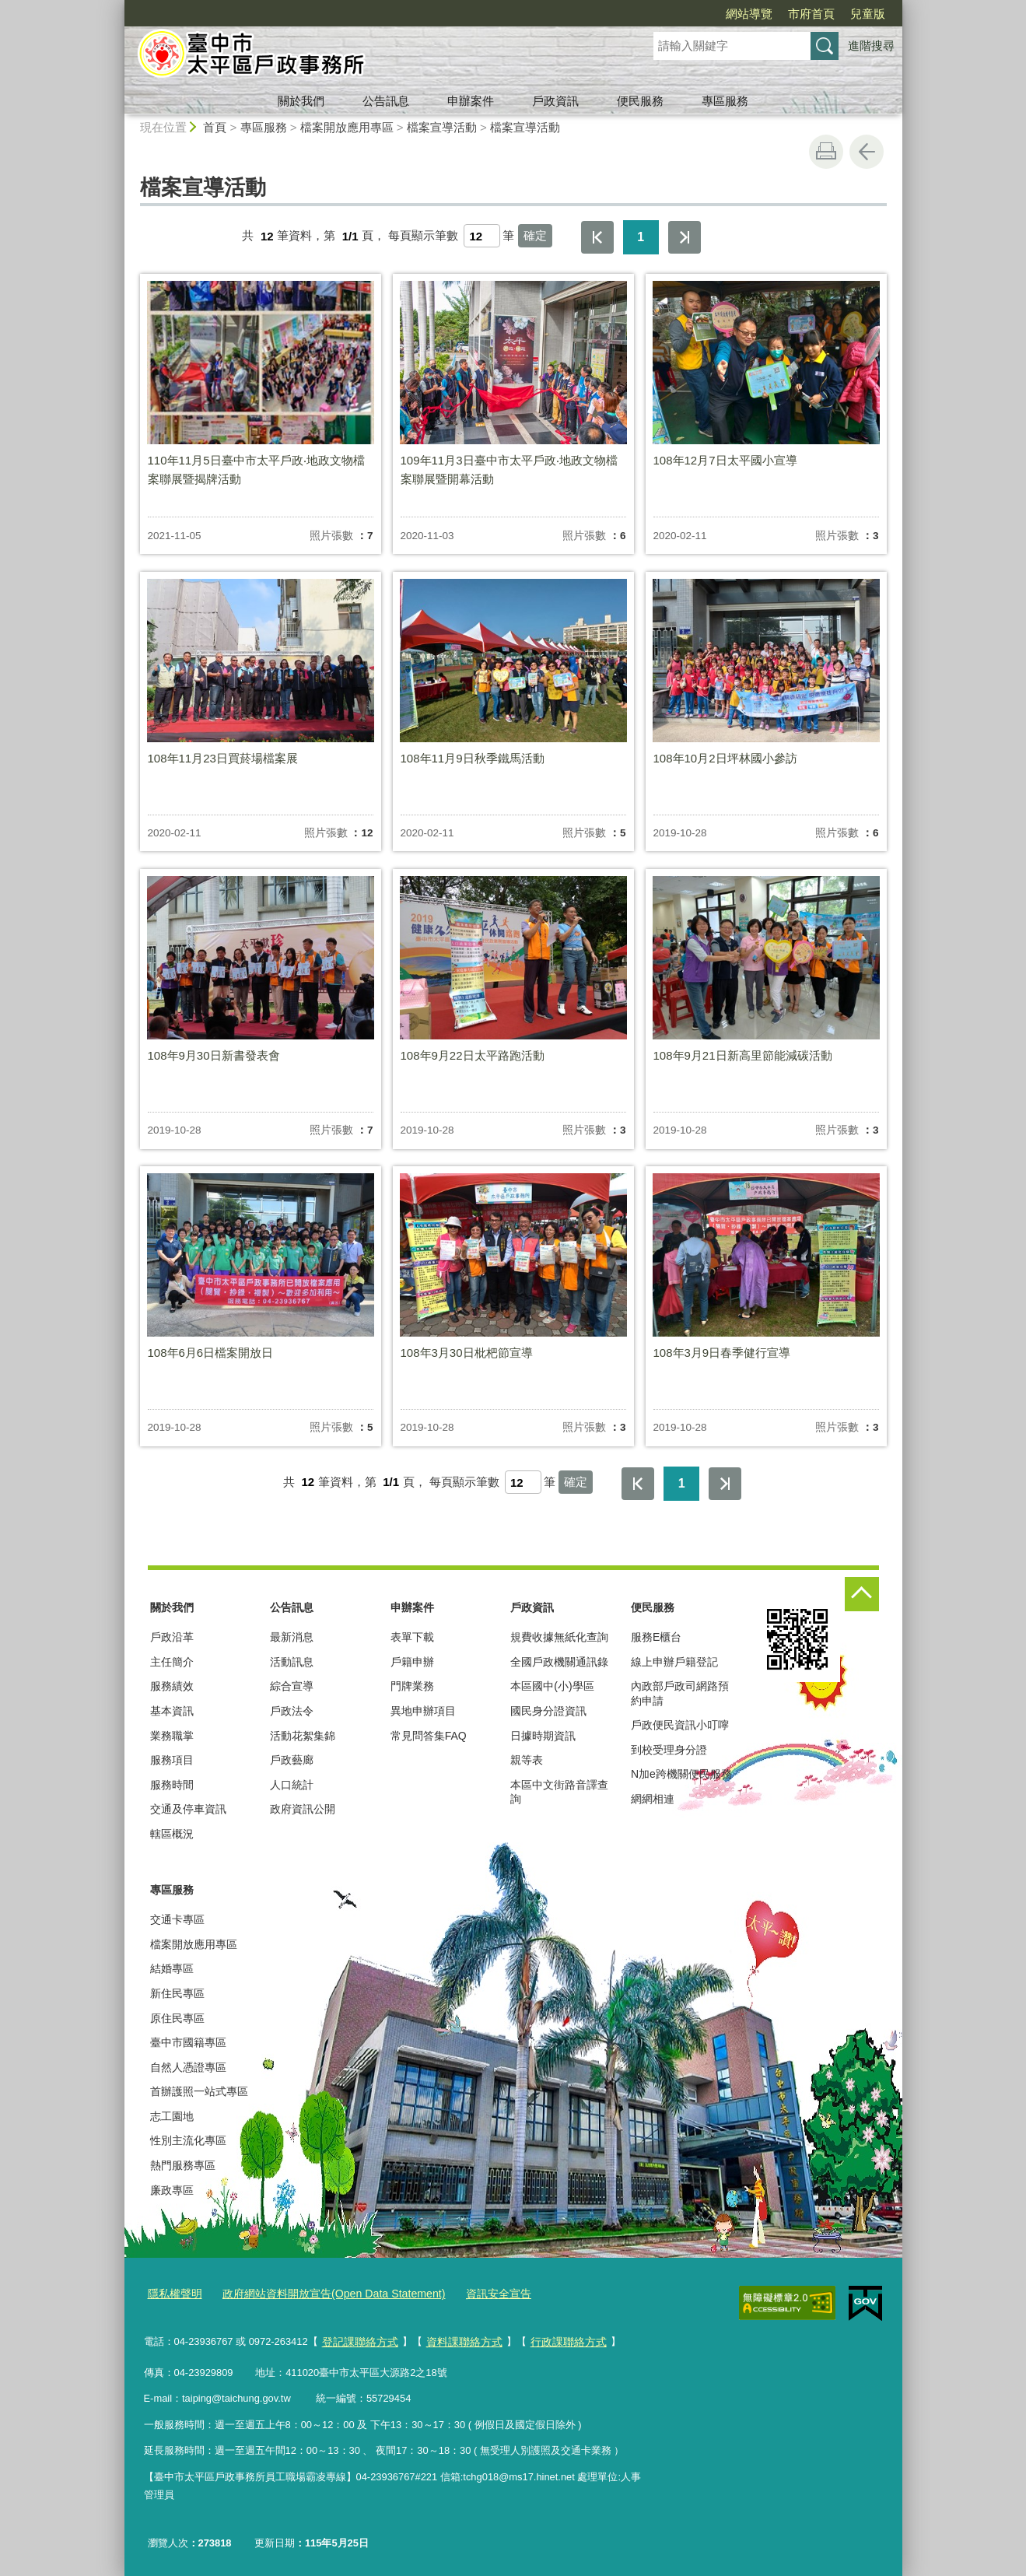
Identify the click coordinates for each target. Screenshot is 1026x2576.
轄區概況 (172, 1834)
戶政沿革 (172, 1637)
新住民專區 (177, 1993)
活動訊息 (291, 1662)
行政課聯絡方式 (555, 2338)
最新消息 (291, 1637)
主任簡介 (172, 1662)
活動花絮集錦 (302, 1736)
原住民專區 (177, 2018)
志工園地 (172, 2116)
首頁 (214, 127)
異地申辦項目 (423, 1711)
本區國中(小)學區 (552, 1686)
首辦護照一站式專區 (199, 2091)
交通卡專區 (177, 1919)
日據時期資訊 (543, 1736)
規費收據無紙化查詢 (559, 1637)
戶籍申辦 (412, 1662)
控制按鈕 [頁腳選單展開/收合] (862, 1594)
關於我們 (301, 100)
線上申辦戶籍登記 (674, 1662)
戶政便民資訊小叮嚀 (680, 1725)
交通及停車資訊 (188, 1809)
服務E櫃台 (656, 1637)
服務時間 (172, 1785)
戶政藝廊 (291, 1760)
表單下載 (412, 1637)
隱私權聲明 (173, 2293)
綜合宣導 (291, 1686)
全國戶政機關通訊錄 (559, 1662)
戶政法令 (291, 1711)
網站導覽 (749, 13)
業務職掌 (172, 1736)
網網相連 (652, 1799)
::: (118, 6)
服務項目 (172, 1760)
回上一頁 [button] (866, 152)
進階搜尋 (871, 45)
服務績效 (172, 1686)
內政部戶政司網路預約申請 (680, 1693)
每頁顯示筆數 (423, 236)
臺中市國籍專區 (188, 2042)
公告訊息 (385, 100)
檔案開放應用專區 (347, 127)
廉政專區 (172, 2190)
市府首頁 (811, 13)
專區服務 (725, 100)
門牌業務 (412, 1686)
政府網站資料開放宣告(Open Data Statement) (321, 2293)
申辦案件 (470, 100)
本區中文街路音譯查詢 (559, 1792)
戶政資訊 (555, 100)
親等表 (526, 1760)
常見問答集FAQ (428, 1736)
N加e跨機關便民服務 (681, 1774)
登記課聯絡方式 (357, 2338)
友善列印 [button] (826, 152)
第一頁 (597, 237)
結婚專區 (172, 1968)
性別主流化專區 (188, 2140)
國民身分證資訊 (548, 1711)
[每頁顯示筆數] (482, 235)
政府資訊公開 (302, 1809)
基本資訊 (172, 1711)
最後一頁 (684, 237)
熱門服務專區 (182, 2165)
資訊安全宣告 (474, 2293)
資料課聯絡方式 (456, 2338)
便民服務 (640, 100)
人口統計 (291, 1785)
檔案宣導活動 (442, 127)
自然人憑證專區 (188, 2067)
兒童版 (867, 13)
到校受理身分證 (669, 1750)
